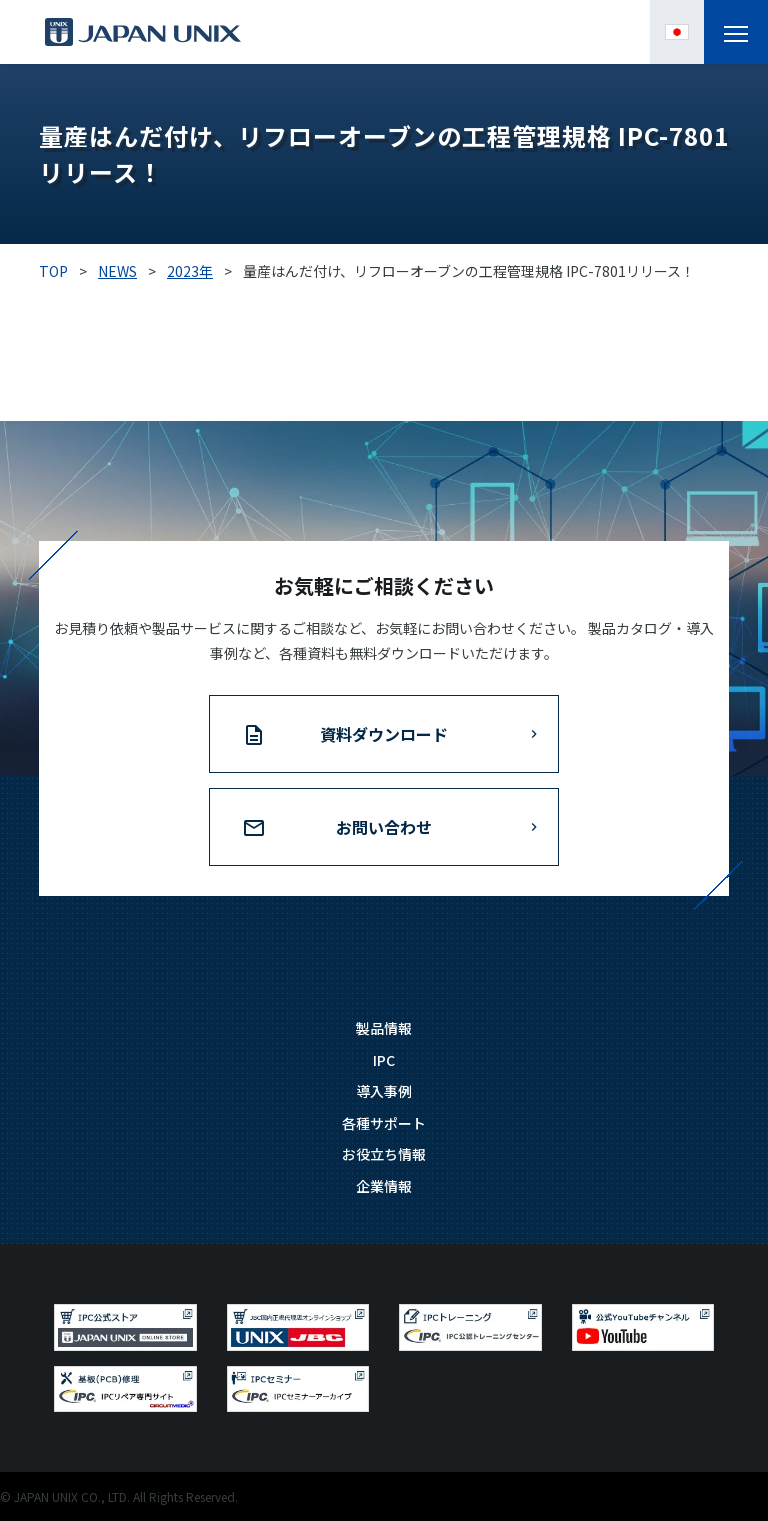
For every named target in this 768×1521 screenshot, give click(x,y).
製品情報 (384, 1028)
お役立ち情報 (384, 1154)
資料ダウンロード (384, 734)
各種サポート (384, 1123)
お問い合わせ (384, 827)
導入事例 (384, 1091)
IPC (384, 1060)
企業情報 (384, 1186)
